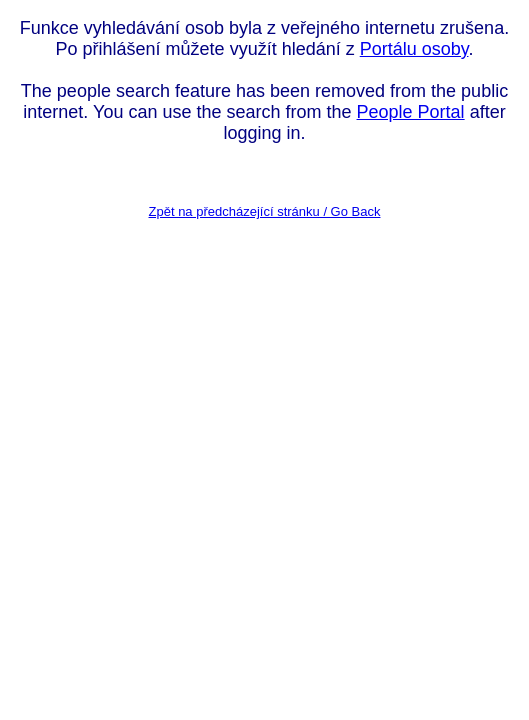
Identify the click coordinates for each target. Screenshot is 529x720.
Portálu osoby (414, 49)
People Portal (411, 112)
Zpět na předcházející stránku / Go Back (265, 211)
